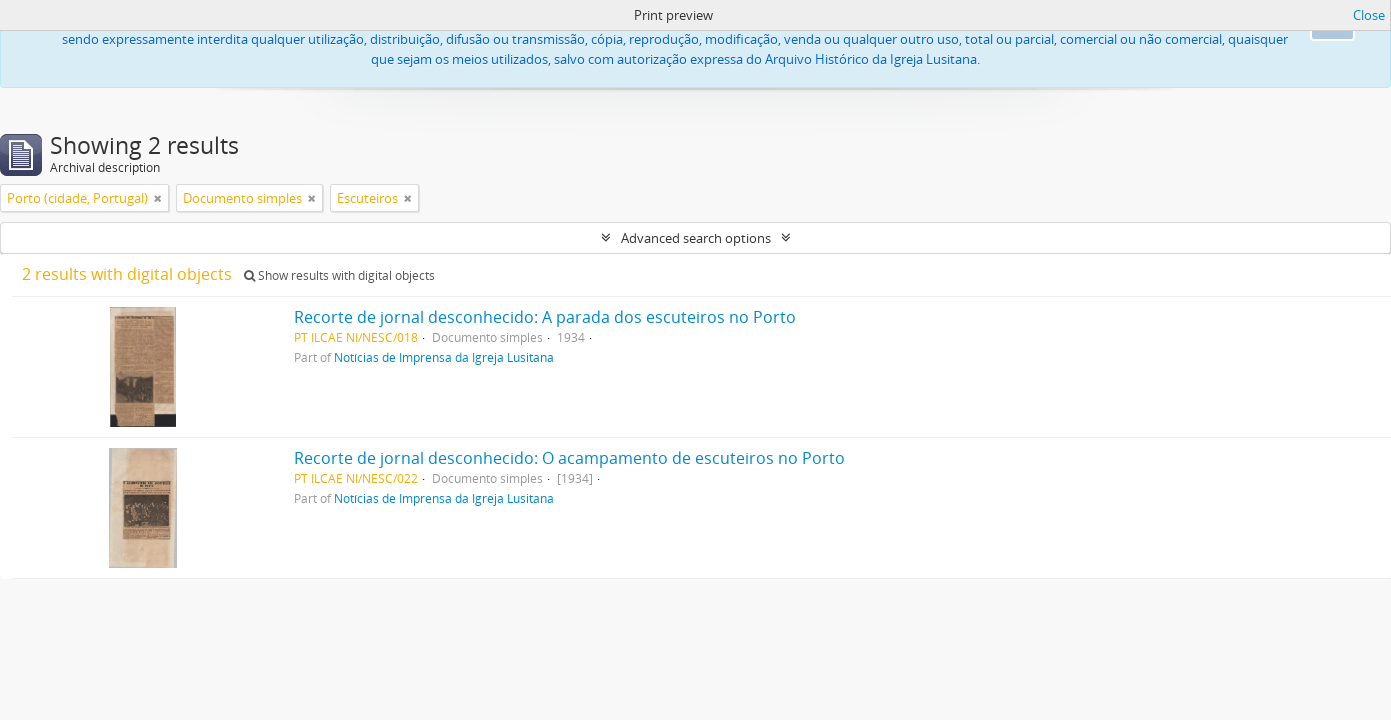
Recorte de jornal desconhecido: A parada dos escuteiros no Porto (545, 317)
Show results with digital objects (339, 275)
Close (1369, 15)
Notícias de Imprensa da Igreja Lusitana (444, 357)
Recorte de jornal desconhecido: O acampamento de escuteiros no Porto (569, 458)
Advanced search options (696, 238)
